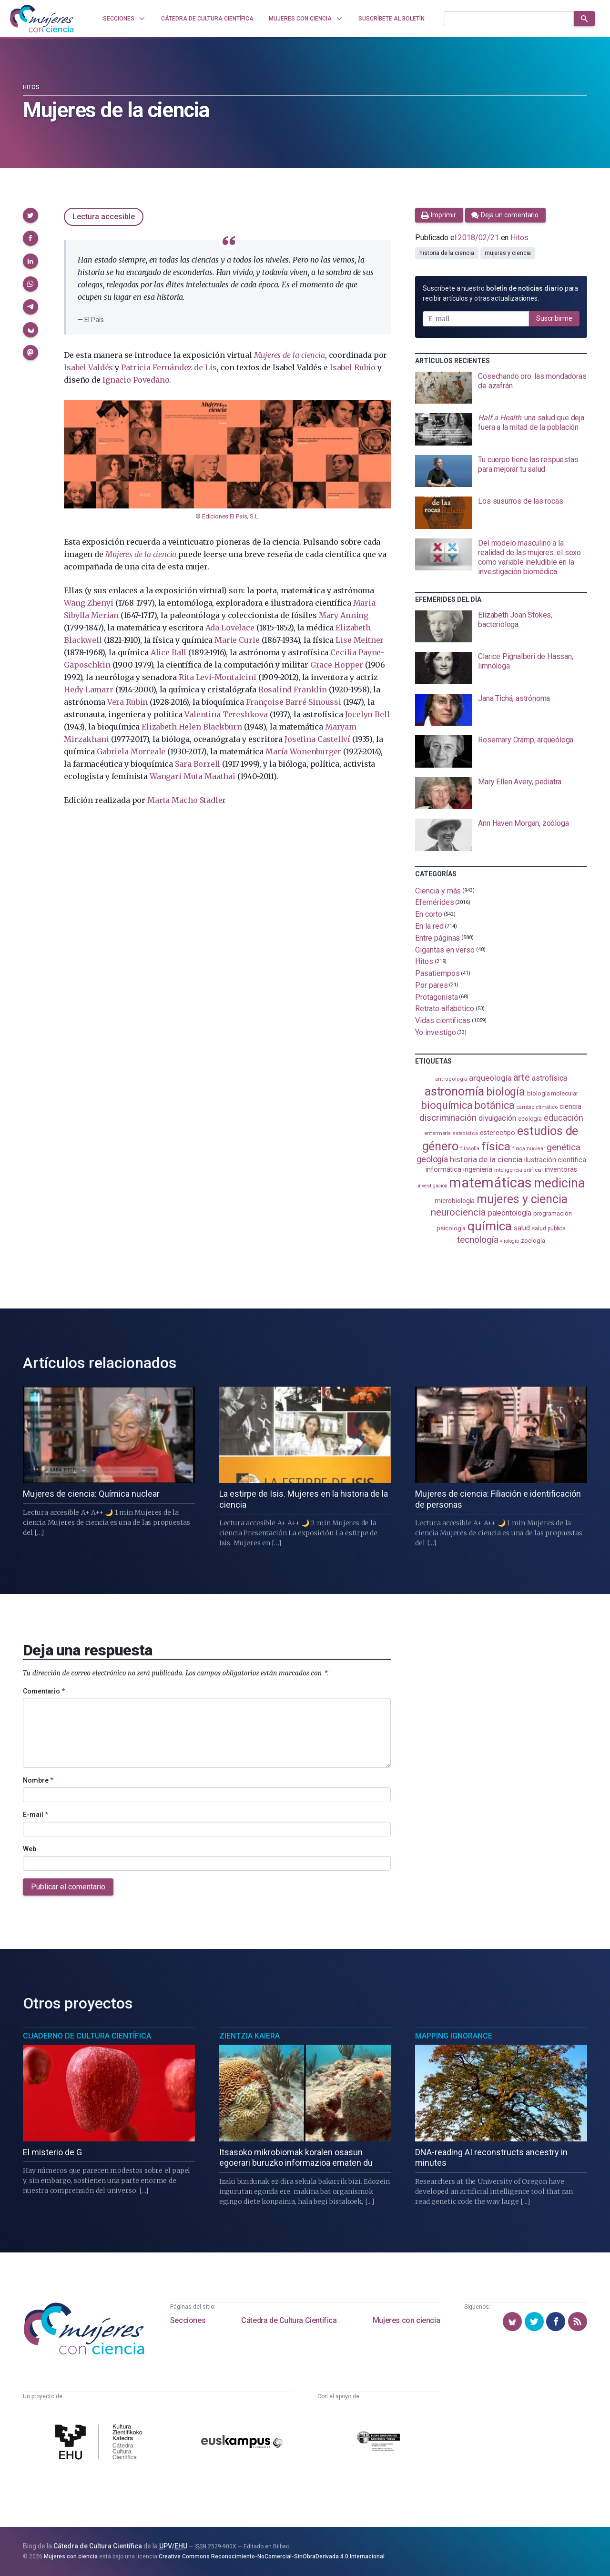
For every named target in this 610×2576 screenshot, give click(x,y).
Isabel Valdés (88, 367)
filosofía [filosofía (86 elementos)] (469, 1149)
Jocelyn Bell (367, 714)
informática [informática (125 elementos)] (443, 1169)
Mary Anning (343, 615)
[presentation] (501, 388)
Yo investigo (435, 1032)
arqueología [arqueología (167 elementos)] (490, 1078)
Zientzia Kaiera (249, 2035)
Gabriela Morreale (131, 751)
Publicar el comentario (68, 1886)
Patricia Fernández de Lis (168, 367)
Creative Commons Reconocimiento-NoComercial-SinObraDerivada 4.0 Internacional (272, 2556)
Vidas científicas (442, 1020)
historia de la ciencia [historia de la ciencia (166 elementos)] (486, 1159)
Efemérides (434, 902)
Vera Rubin (127, 702)
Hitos (31, 87)
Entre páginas (437, 938)
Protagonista (436, 996)
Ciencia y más (438, 890)
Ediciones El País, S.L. (231, 516)
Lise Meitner (360, 640)
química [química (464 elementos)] (489, 1226)
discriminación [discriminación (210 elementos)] (448, 1117)
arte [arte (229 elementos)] (521, 1077)
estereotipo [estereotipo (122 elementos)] (497, 1133)
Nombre (38, 1780)
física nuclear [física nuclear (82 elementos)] (528, 1149)
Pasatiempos (437, 973)
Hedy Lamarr (88, 689)
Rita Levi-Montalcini (217, 677)
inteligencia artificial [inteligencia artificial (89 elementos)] (518, 1169)
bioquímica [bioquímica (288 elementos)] (447, 1105)
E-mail (35, 1814)
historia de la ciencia (446, 253)
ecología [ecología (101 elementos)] (530, 1118)
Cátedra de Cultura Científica (288, 2320)
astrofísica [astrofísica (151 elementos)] (549, 1078)
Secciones (187, 2320)
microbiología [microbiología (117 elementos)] (455, 1201)
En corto (428, 914)
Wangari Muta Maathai (192, 776)
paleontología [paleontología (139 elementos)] (509, 1213)
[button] (30, 215)
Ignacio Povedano (135, 380)
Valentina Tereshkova (225, 714)
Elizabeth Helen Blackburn (192, 726)
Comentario (44, 1691)
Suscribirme (554, 318)
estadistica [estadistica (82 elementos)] (465, 1133)
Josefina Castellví (317, 739)
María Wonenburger (303, 751)
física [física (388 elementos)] (495, 1146)
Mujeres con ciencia (406, 2320)
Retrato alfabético (444, 1008)
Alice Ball (168, 652)
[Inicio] (42, 18)
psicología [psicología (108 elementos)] (451, 1228)
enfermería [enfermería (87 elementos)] (437, 1133)
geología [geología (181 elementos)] (432, 1159)
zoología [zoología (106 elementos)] (533, 1240)
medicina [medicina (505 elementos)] (559, 1183)
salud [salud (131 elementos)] (522, 1228)
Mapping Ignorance (453, 2035)
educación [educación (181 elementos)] (563, 1118)
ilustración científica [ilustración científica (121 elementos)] (555, 1160)
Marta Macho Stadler (186, 800)
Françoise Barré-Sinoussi (293, 702)
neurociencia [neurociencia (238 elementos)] (458, 1212)
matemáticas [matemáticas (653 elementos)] (490, 1183)
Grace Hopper (336, 664)
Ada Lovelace (229, 627)
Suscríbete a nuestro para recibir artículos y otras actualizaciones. (500, 293)
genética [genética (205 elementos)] (563, 1147)
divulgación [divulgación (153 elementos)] (497, 1118)
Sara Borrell (197, 764)
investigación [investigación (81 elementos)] (432, 1186)
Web (29, 1849)
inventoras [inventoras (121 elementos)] (561, 1170)
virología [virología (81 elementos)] (509, 1241)
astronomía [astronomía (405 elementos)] (454, 1091)
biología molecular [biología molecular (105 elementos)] (552, 1093)
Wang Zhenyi (88, 603)
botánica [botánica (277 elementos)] (494, 1105)
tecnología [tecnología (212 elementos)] (477, 1239)
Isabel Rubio (353, 367)
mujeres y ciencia (508, 253)
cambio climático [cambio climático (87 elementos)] (537, 1107)
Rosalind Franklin (292, 689)
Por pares (431, 985)
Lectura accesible (103, 216)
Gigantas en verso (445, 949)
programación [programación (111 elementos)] (552, 1213)
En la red (429, 926)
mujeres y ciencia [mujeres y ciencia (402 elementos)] (522, 1199)
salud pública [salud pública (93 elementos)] (549, 1228)
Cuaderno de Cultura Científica (87, 2035)
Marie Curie (236, 640)
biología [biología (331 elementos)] (505, 1091)
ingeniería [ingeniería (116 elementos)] (477, 1169)
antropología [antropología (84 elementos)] (451, 1079)
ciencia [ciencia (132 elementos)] (570, 1106)
